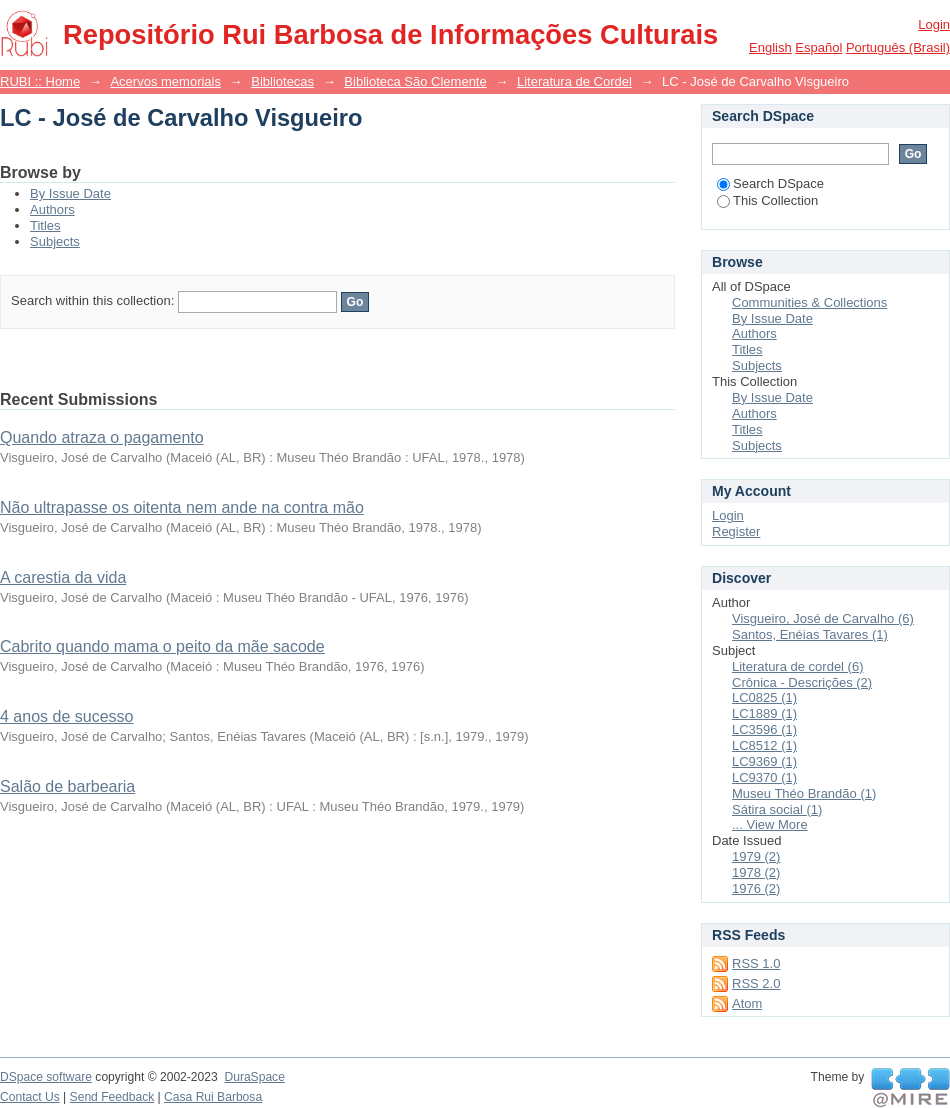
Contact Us (30, 1097)
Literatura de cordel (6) (798, 666)
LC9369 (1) (764, 761)
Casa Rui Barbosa (213, 1097)
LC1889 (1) (764, 713)
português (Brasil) (898, 47)
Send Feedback (112, 1097)
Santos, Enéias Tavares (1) (810, 634)
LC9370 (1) (764, 777)
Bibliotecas (282, 81)
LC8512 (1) (764, 745)
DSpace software (46, 1077)
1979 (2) (756, 856)
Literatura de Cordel (574, 81)
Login (934, 24)
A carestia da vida (63, 577)
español (818, 47)
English (770, 47)
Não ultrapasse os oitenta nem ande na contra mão (182, 507)
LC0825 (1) (764, 697)
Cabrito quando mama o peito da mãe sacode (162, 646)
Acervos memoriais (165, 81)
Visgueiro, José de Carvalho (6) (823, 618)
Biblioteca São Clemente (415, 81)
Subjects (55, 241)
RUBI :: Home (40, 81)
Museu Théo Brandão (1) (804, 793)
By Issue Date (70, 193)
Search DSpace (770, 183)
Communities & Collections (809, 302)
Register (736, 531)
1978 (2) (756, 872)
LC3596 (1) (764, 729)
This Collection (767, 200)
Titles (45, 225)
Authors (52, 209)
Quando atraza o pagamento (102, 437)
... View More (770, 824)
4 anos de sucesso (66, 716)
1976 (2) (756, 888)
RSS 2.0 (756, 983)
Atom (747, 1003)
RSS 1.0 (756, 963)
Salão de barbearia (67, 786)
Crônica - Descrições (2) (802, 682)
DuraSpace (254, 1077)
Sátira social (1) (777, 809)
